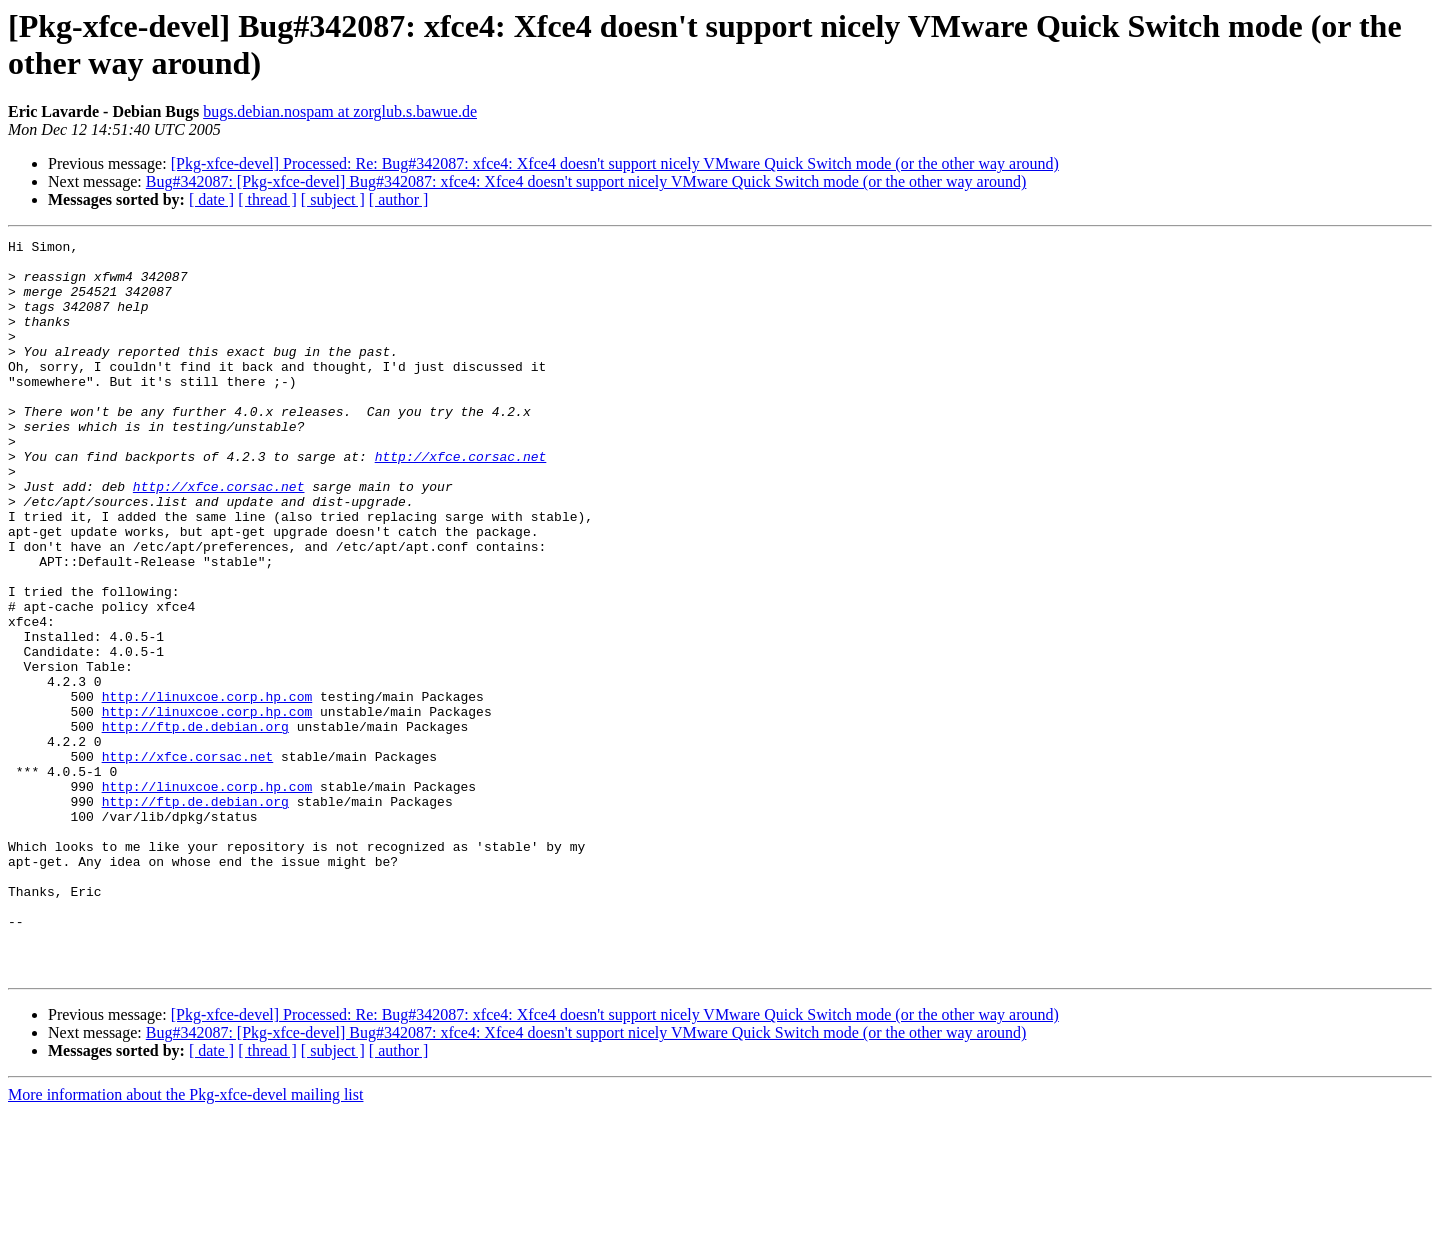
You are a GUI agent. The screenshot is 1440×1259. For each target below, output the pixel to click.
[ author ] (399, 199)
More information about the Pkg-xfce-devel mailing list (185, 1241)
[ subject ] (333, 199)
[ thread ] (267, 199)
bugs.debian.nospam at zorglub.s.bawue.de (340, 111)
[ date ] (211, 199)
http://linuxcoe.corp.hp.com (207, 789)
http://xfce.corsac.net (461, 501)
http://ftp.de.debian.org (195, 825)
